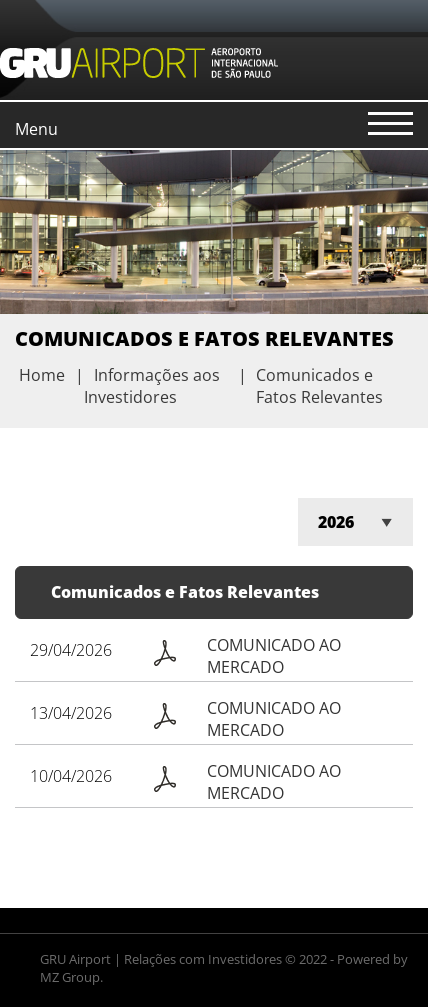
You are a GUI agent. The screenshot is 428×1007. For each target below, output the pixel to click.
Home (42, 375)
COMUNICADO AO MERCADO (274, 656)
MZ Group (70, 977)
